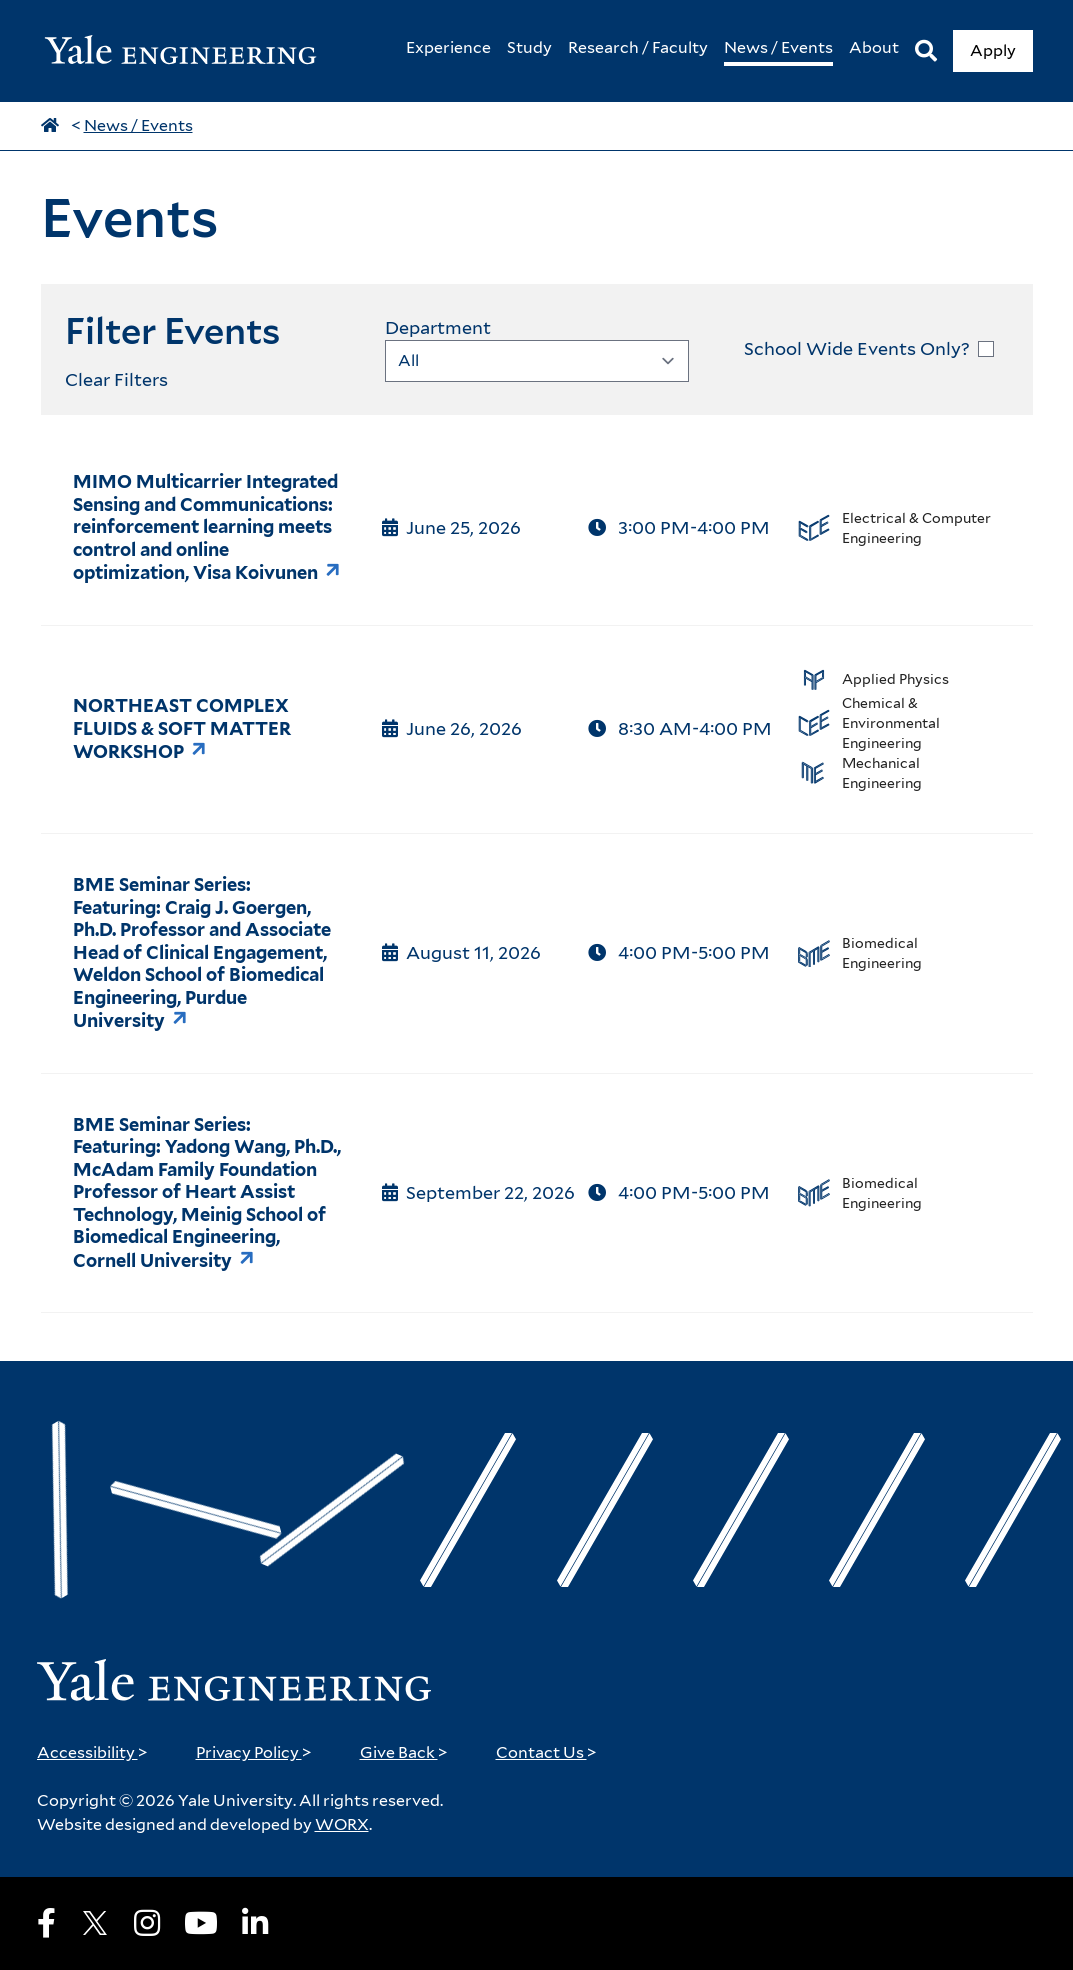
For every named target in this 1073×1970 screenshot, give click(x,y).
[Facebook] (46, 1923)
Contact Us (546, 1752)
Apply (993, 50)
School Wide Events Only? (857, 348)
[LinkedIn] (255, 1923)
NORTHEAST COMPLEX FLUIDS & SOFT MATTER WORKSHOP (182, 728)
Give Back (404, 1752)
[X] (95, 1923)
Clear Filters (116, 379)
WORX (342, 1824)
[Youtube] (201, 1923)
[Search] (926, 51)
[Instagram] (147, 1923)
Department (438, 327)
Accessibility (92, 1752)
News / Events (138, 125)
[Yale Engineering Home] (191, 51)
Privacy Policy (254, 1752)
